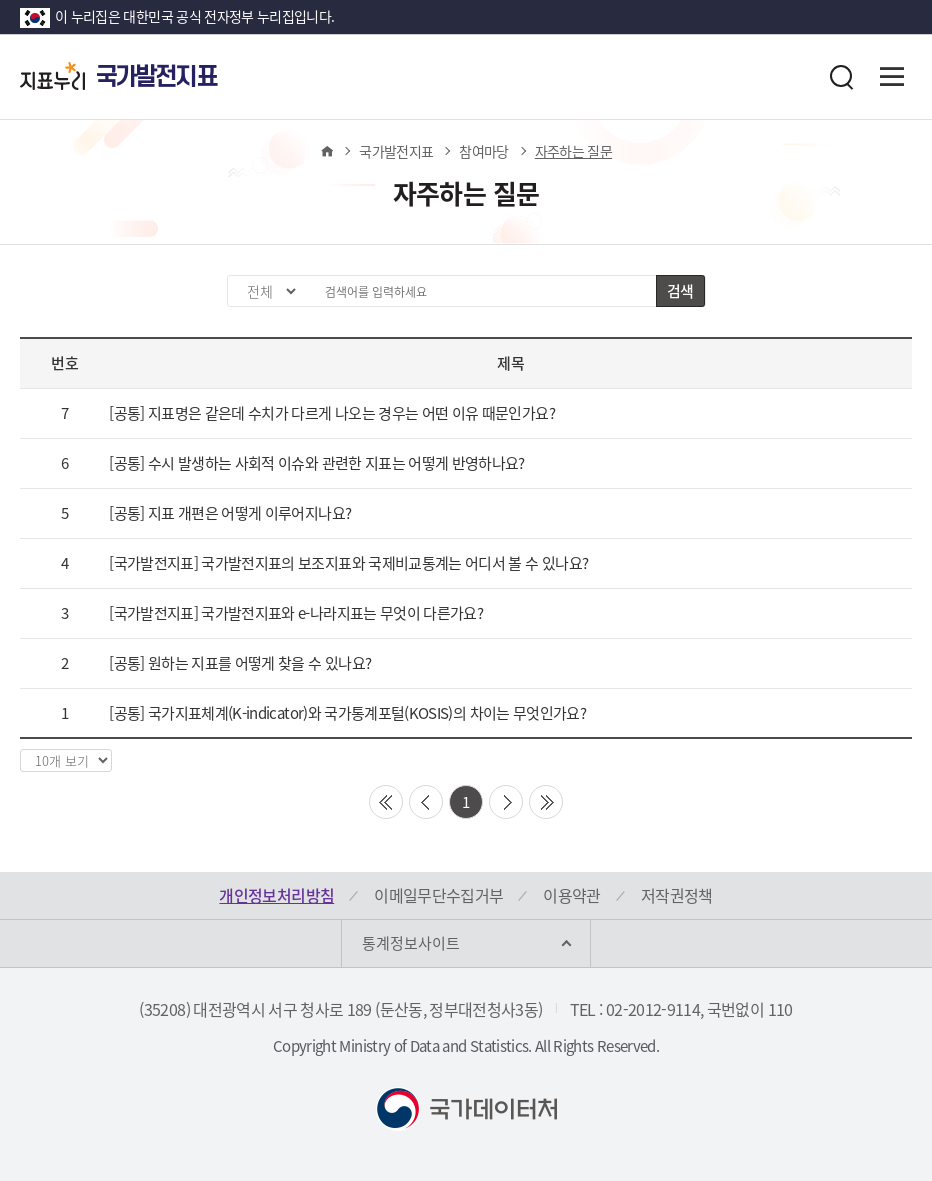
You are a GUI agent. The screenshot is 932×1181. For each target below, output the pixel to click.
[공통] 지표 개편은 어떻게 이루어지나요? (230, 513)
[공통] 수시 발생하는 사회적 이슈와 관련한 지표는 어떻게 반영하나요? (317, 463)
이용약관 (571, 895)
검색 (680, 291)
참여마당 (483, 151)
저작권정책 (677, 895)
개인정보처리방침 (276, 895)
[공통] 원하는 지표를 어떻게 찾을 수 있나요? (240, 663)
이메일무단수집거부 (438, 895)
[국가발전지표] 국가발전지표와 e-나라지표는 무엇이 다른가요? (296, 613)
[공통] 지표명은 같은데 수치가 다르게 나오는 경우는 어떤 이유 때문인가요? (332, 413)
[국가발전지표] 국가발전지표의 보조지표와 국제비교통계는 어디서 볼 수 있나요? (348, 563)
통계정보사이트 (411, 943)
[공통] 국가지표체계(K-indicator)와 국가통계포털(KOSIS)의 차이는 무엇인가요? (347, 713)
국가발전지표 (396, 151)
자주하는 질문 (573, 151)
